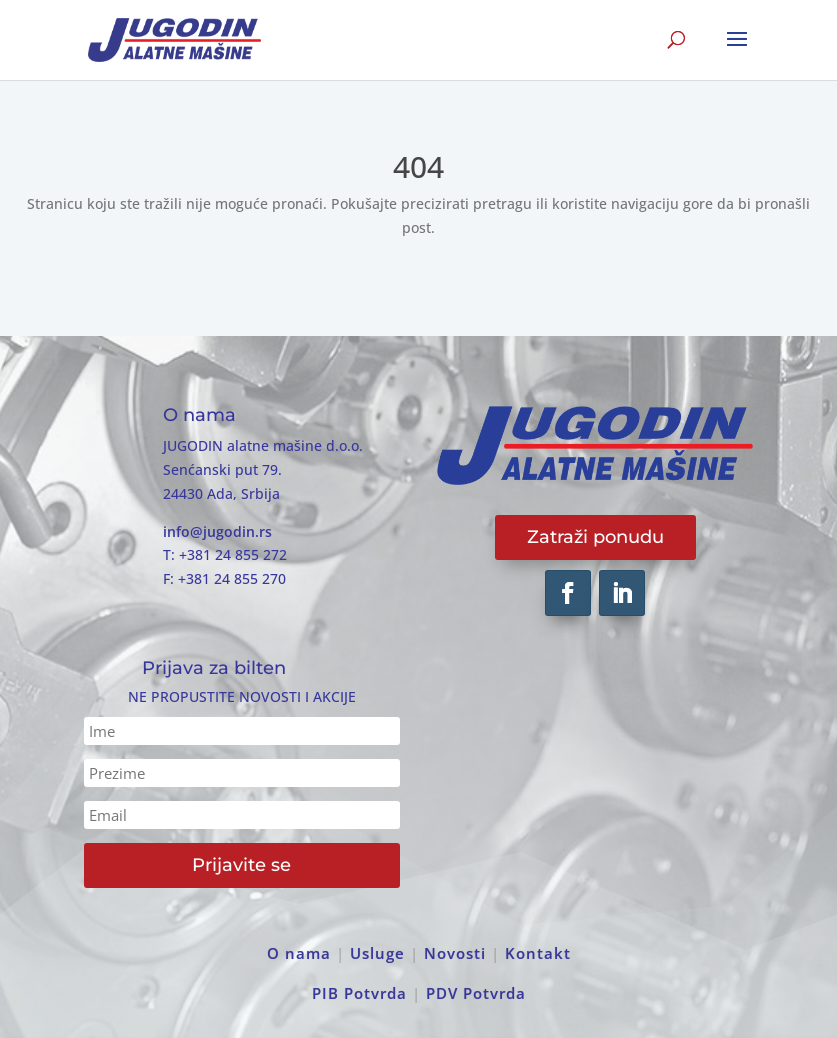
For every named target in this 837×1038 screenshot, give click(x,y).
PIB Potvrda (359, 993)
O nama (299, 953)
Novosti (455, 953)
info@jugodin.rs (217, 531)
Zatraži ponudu (595, 537)
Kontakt (538, 953)
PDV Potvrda (476, 993)
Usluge (377, 953)
